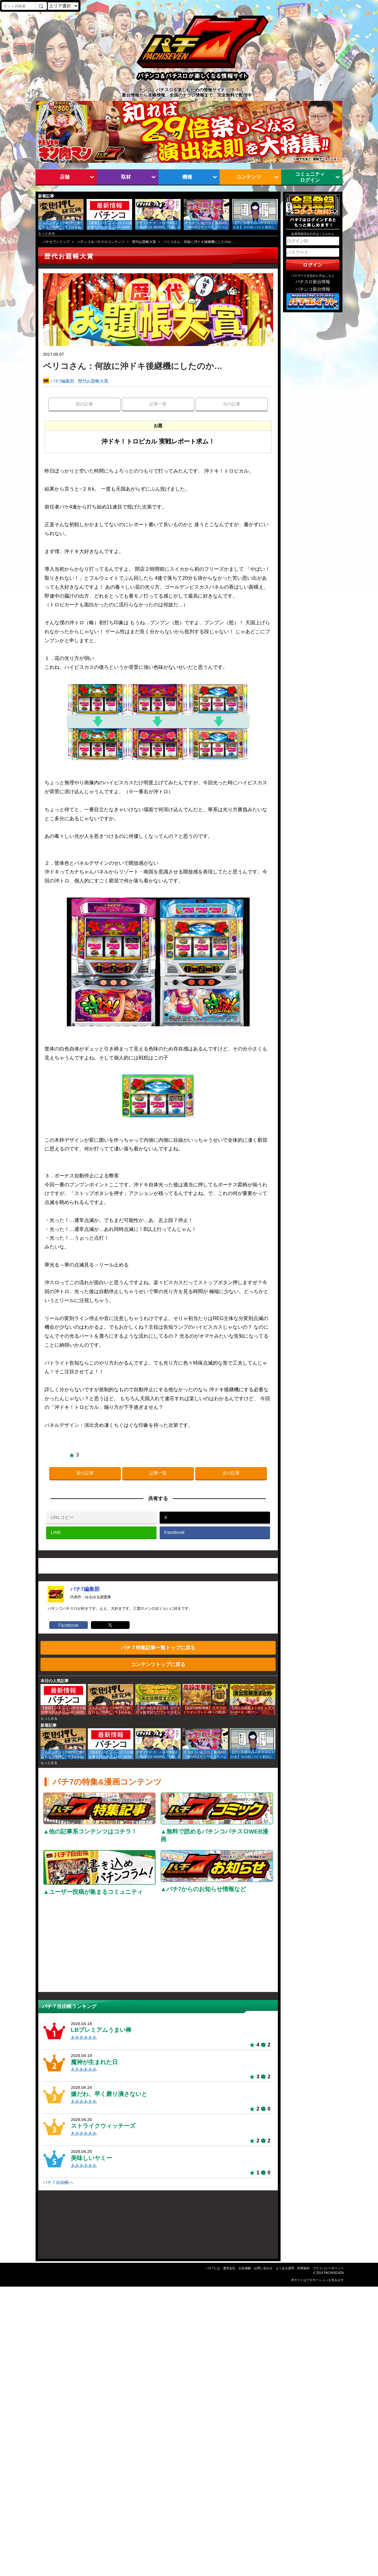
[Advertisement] (158, 1945)
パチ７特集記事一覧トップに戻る (158, 1647)
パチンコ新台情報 (312, 289)
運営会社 (229, 2268)
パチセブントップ (56, 242)
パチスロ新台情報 (312, 281)
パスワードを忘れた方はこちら (312, 275)
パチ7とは (213, 2268)
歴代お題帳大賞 (144, 242)
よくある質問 (285, 2268)
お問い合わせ (263, 2268)
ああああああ (84, 2037)
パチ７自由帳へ (58, 2182)
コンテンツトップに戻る (158, 1664)
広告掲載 (244, 2268)
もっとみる (46, 233)
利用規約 (303, 2268)
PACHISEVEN (334, 2273)
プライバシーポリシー (328, 2268)
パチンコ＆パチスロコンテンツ (101, 242)
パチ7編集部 (62, 381)
